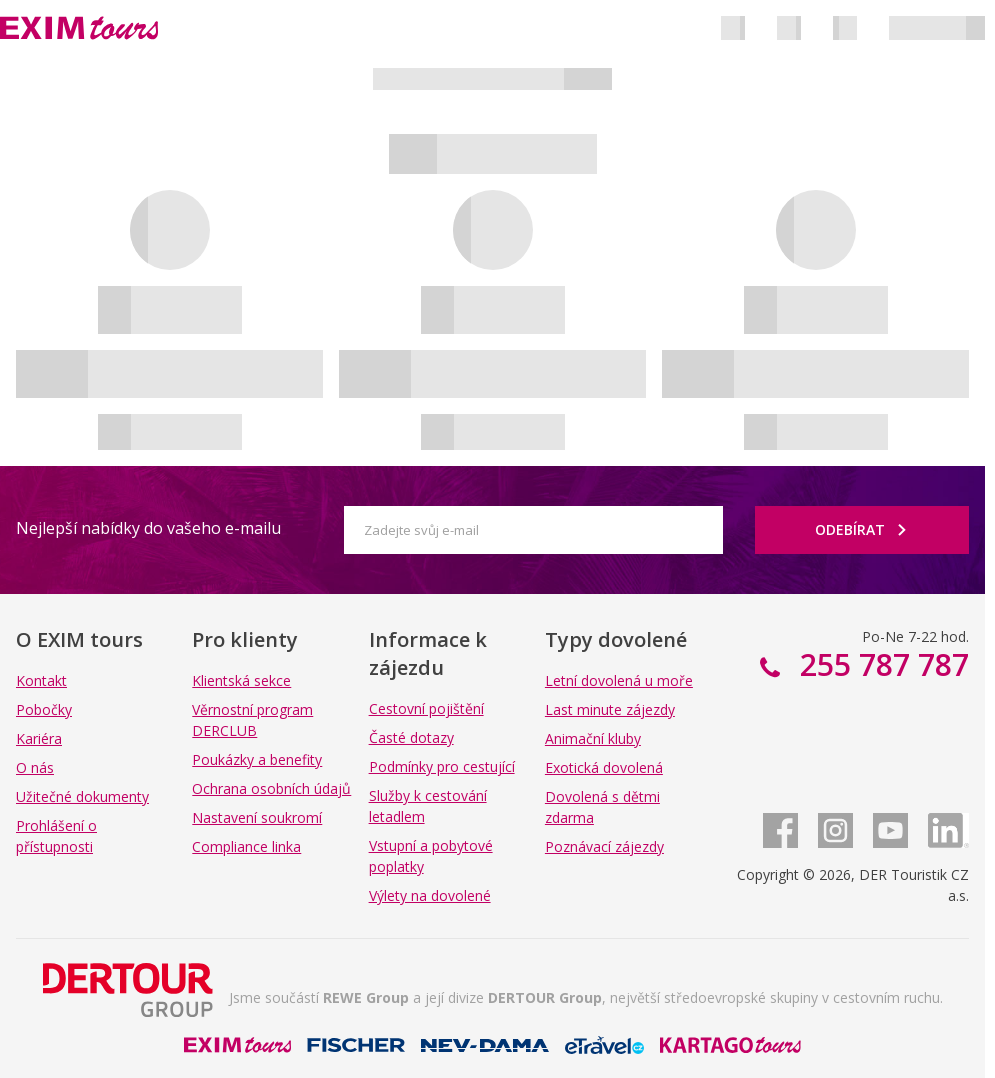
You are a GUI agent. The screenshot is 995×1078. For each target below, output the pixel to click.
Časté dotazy (411, 737)
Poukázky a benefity (257, 759)
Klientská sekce (241, 680)
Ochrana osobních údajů (271, 788)
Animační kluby (593, 738)
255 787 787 (880, 664)
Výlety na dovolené (430, 895)
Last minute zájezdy (610, 709)
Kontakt (41, 680)
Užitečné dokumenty (82, 796)
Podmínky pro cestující (442, 766)
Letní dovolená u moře (619, 680)
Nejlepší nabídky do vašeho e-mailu (148, 528)
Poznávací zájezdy (604, 846)
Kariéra (39, 738)
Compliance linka (246, 846)
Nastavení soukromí (257, 817)
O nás (35, 767)
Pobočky (44, 709)
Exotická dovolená (604, 767)
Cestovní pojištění (426, 708)
